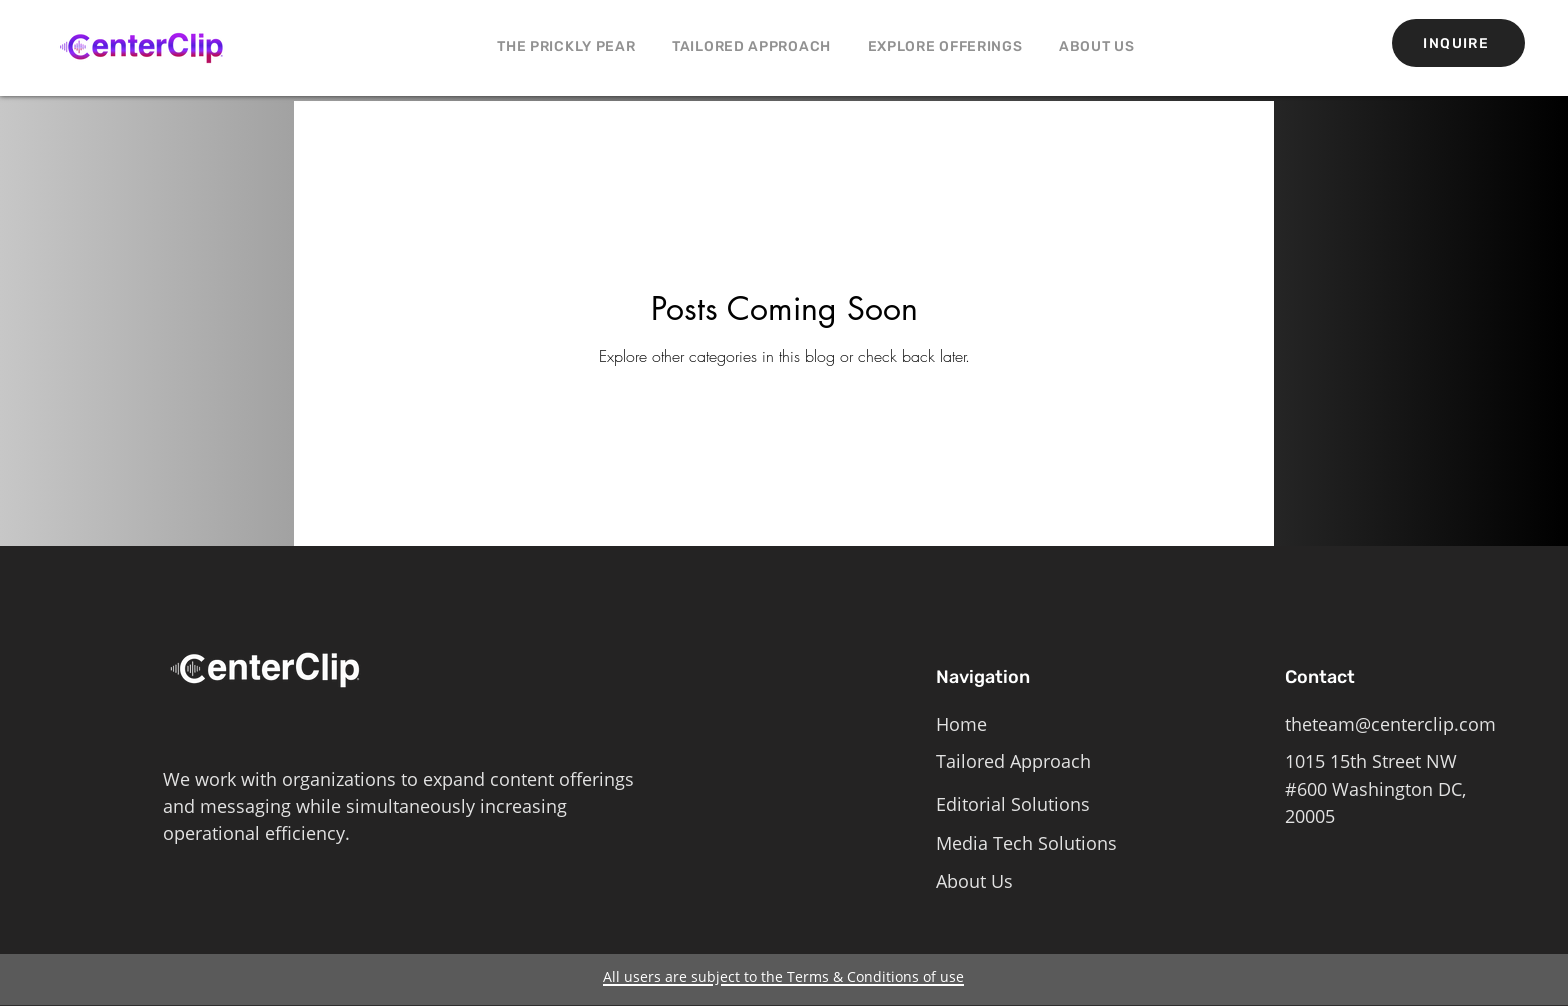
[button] (945, 46)
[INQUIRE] (1458, 43)
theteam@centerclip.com (1390, 724)
